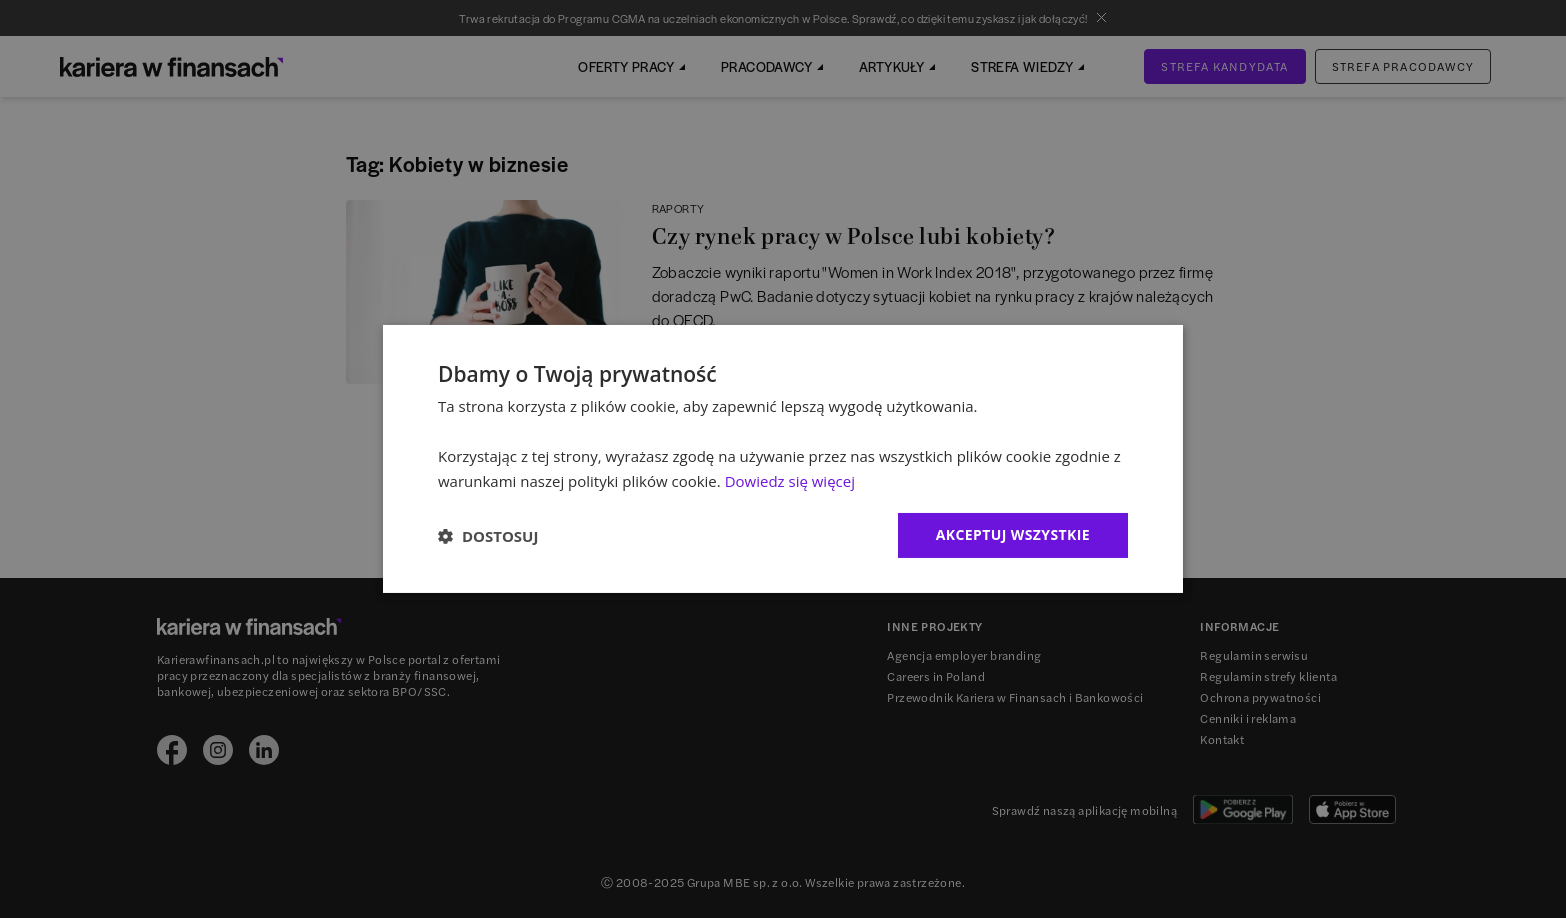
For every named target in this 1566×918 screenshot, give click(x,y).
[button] (488, 536)
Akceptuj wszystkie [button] (1013, 534)
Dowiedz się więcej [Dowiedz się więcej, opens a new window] (790, 481)
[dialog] (783, 459)
